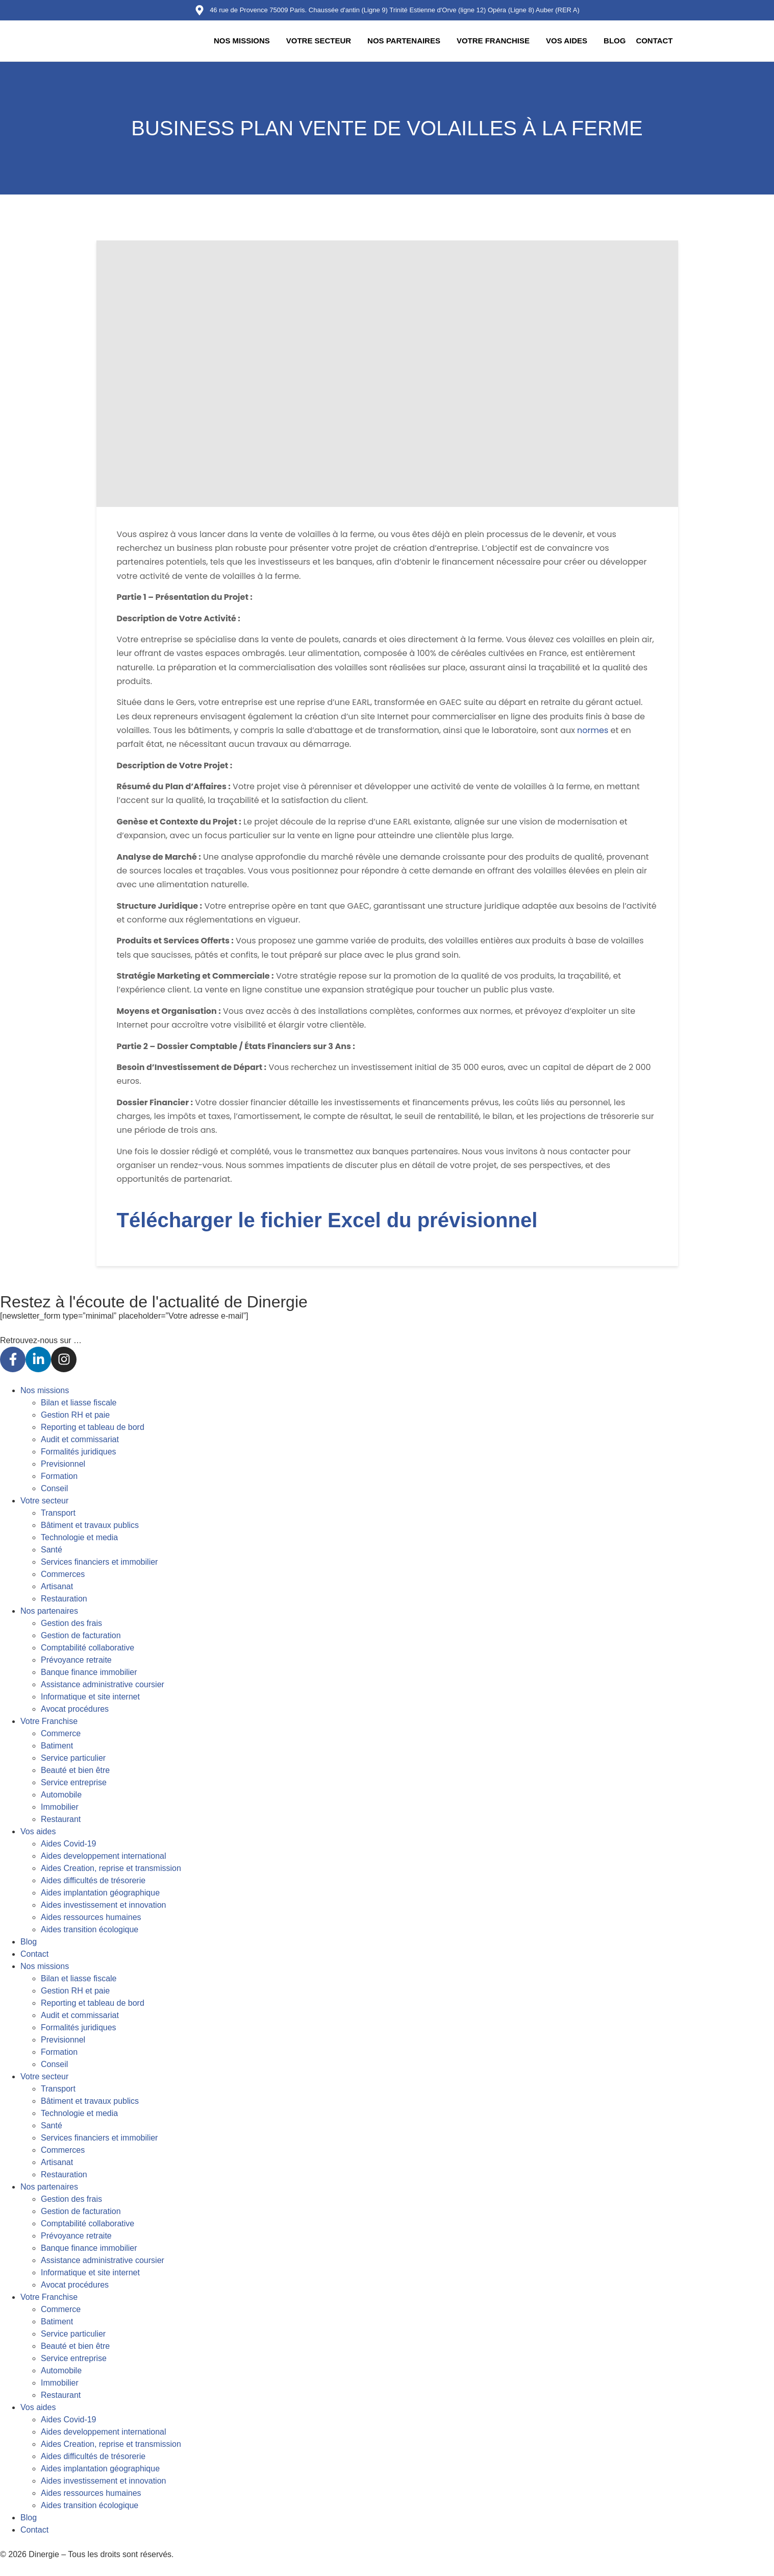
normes (592, 730)
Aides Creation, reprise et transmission (111, 1868)
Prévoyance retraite (76, 1660)
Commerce (61, 1733)
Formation (59, 1476)
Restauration (64, 1598)
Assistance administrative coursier (102, 1684)
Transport (58, 1513)
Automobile (61, 1794)
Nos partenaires (403, 40)
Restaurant (61, 1819)
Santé (51, 1549)
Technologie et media (79, 1537)
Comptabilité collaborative (87, 1647)
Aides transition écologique (89, 1929)
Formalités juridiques (78, 1451)
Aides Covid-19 (68, 1843)
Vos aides (566, 40)
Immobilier (60, 1807)
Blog (615, 40)
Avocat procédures (75, 1709)
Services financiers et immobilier (99, 1562)
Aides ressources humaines (91, 1917)
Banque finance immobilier (89, 1672)
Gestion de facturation (81, 1635)
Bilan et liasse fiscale (79, 1402)
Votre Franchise (492, 40)
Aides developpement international (103, 1856)
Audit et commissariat (80, 1439)
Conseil (54, 1488)
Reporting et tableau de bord (92, 1427)
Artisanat (57, 1586)
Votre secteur (318, 40)
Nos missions (241, 40)
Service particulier (73, 1758)
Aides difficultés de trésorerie (93, 1880)
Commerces (63, 1574)
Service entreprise (74, 1782)
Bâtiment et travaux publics (90, 1525)
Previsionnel (63, 1464)
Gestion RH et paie (75, 1415)
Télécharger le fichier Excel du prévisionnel (327, 1220)
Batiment (57, 1745)
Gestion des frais (71, 1623)
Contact (654, 40)
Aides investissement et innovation (103, 1905)
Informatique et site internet (90, 1696)
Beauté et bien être (75, 1770)
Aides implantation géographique (100, 1892)
